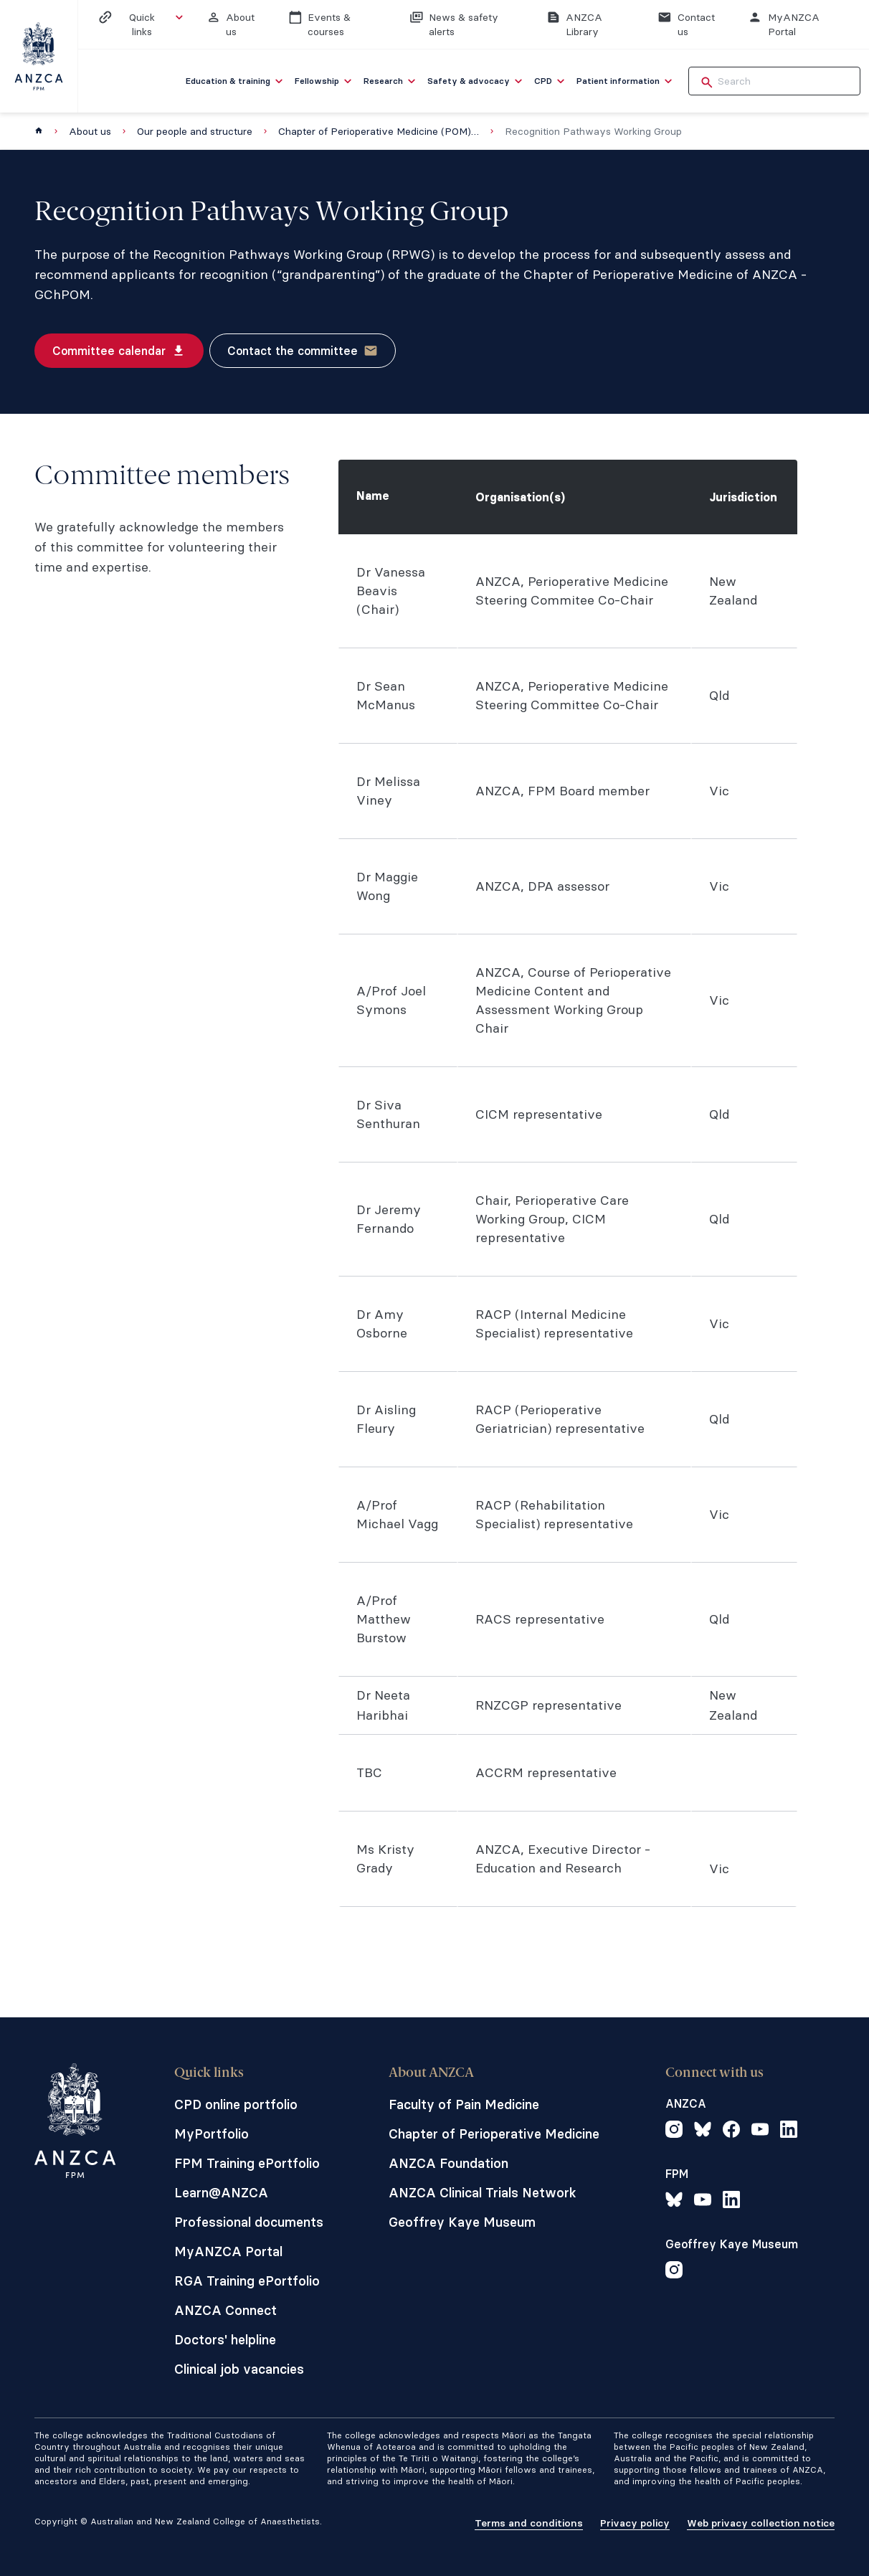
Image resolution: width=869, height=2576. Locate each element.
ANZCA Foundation (448, 2163)
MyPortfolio (211, 2134)
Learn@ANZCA (221, 2192)
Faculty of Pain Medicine (464, 2104)
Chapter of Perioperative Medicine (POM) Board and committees (378, 131)
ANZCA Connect (225, 2310)
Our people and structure (194, 131)
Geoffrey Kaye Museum (462, 2222)
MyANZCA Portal (228, 2251)
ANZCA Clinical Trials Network (482, 2192)
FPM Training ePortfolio (247, 2163)
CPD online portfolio (236, 2104)
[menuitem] (235, 81)
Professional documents (248, 2222)
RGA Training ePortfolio (247, 2281)
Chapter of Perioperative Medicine (494, 2134)
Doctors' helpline (225, 2339)
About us (90, 131)
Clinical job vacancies (239, 2369)
